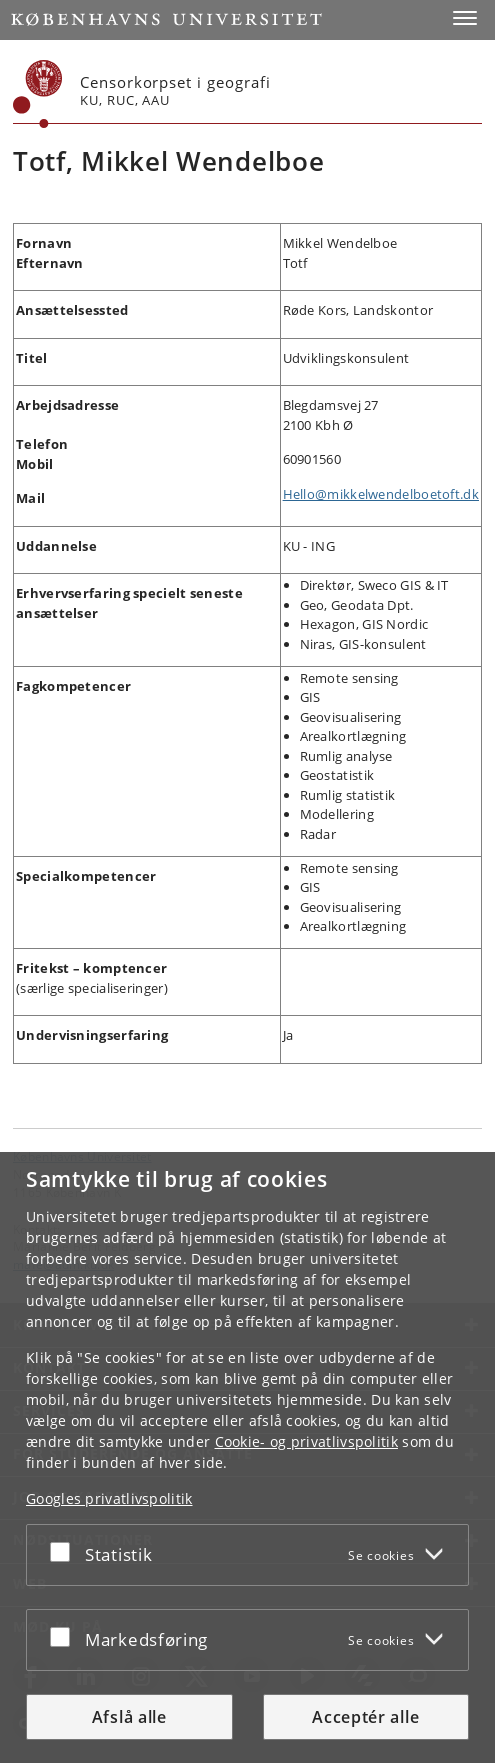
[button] (465, 18)
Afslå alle (129, 1717)
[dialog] (247, 1457)
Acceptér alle (365, 1717)
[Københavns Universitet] (38, 94)
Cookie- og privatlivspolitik (306, 1441)
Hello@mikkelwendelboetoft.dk (381, 494)
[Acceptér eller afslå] (65, 1551)
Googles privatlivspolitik (109, 1498)
